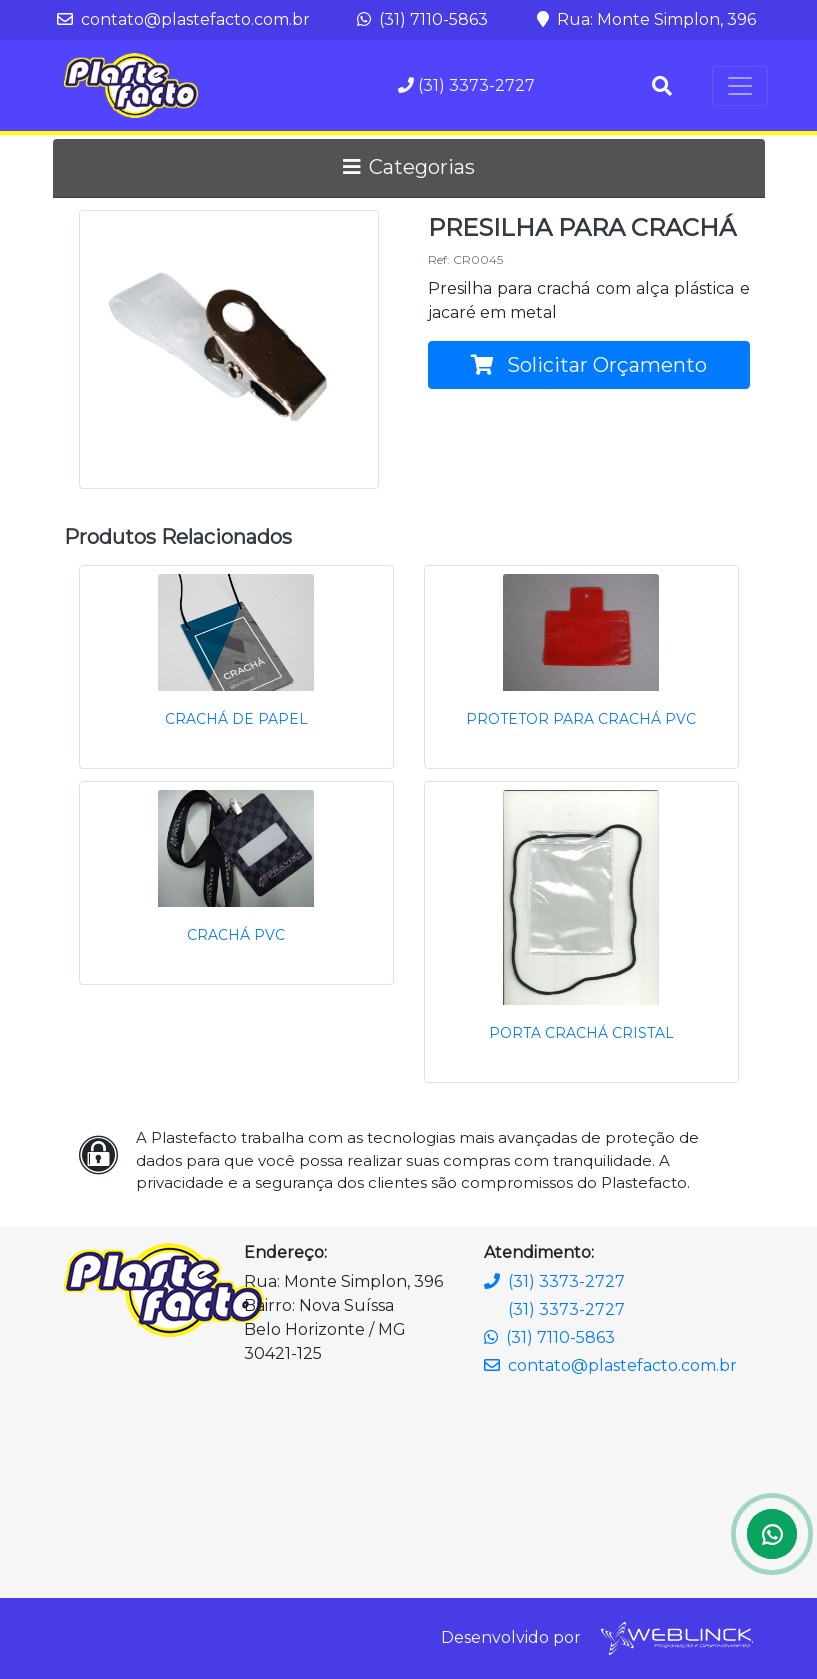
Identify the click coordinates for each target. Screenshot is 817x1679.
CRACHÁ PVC (236, 935)
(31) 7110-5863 (422, 19)
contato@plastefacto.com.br (183, 19)
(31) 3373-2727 (466, 85)
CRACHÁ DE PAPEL (236, 719)
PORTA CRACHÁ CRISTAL (581, 1033)
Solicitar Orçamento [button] (589, 365)
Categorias (409, 167)
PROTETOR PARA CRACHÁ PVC (581, 719)
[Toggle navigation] (740, 86)
